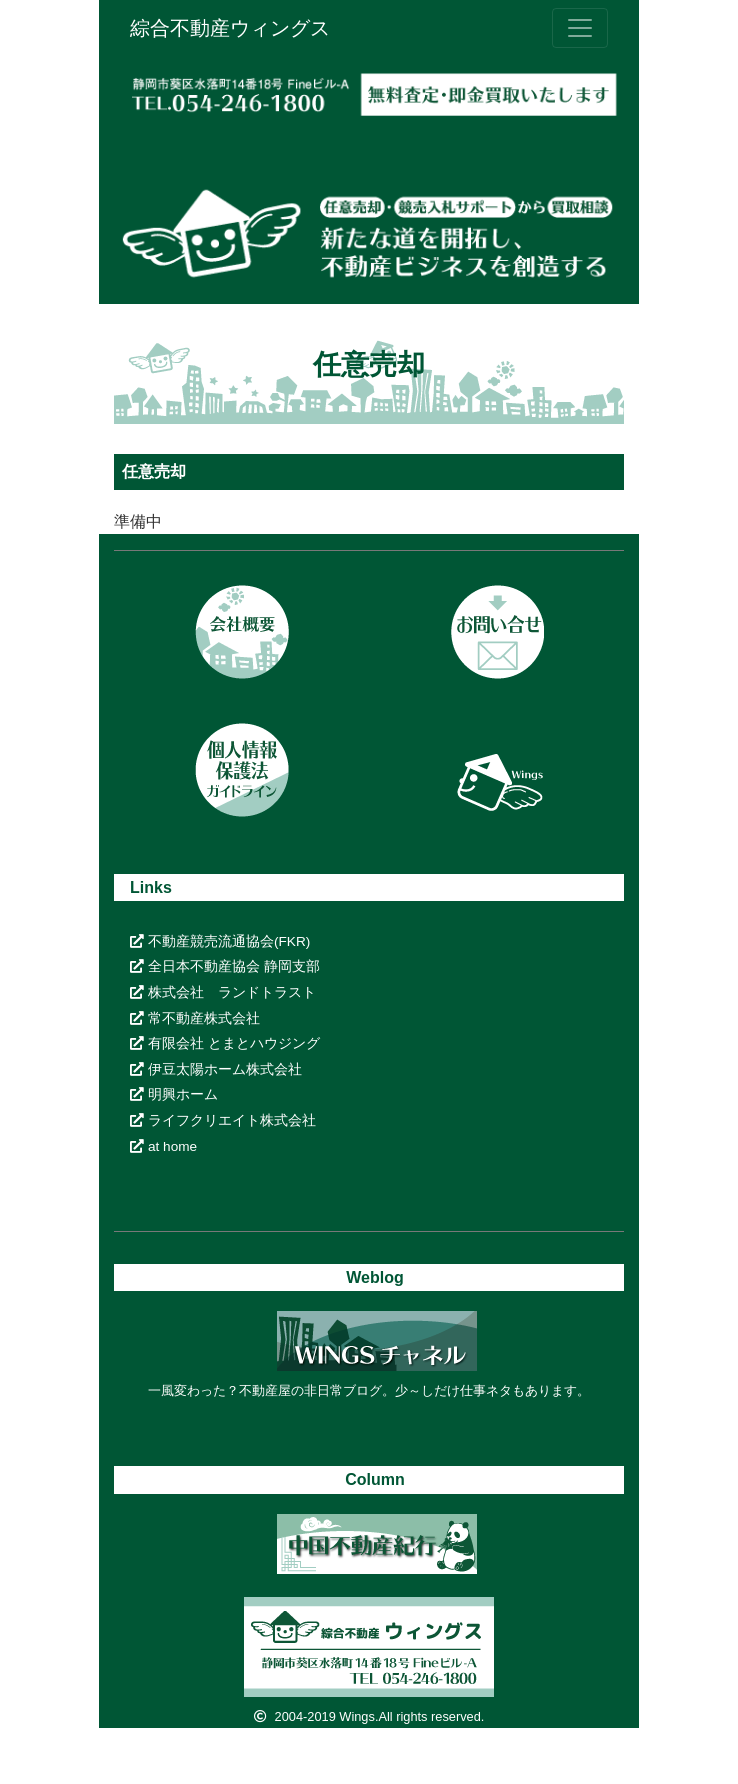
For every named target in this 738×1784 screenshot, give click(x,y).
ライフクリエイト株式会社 (223, 1120)
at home (163, 1146)
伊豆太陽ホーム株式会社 (216, 1069)
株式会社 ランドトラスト (223, 992)
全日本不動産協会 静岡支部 (225, 966)
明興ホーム (174, 1094)
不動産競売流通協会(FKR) (220, 941)
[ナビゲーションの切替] (580, 28)
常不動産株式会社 (195, 1018)
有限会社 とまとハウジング (225, 1043)
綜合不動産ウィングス (230, 28)
